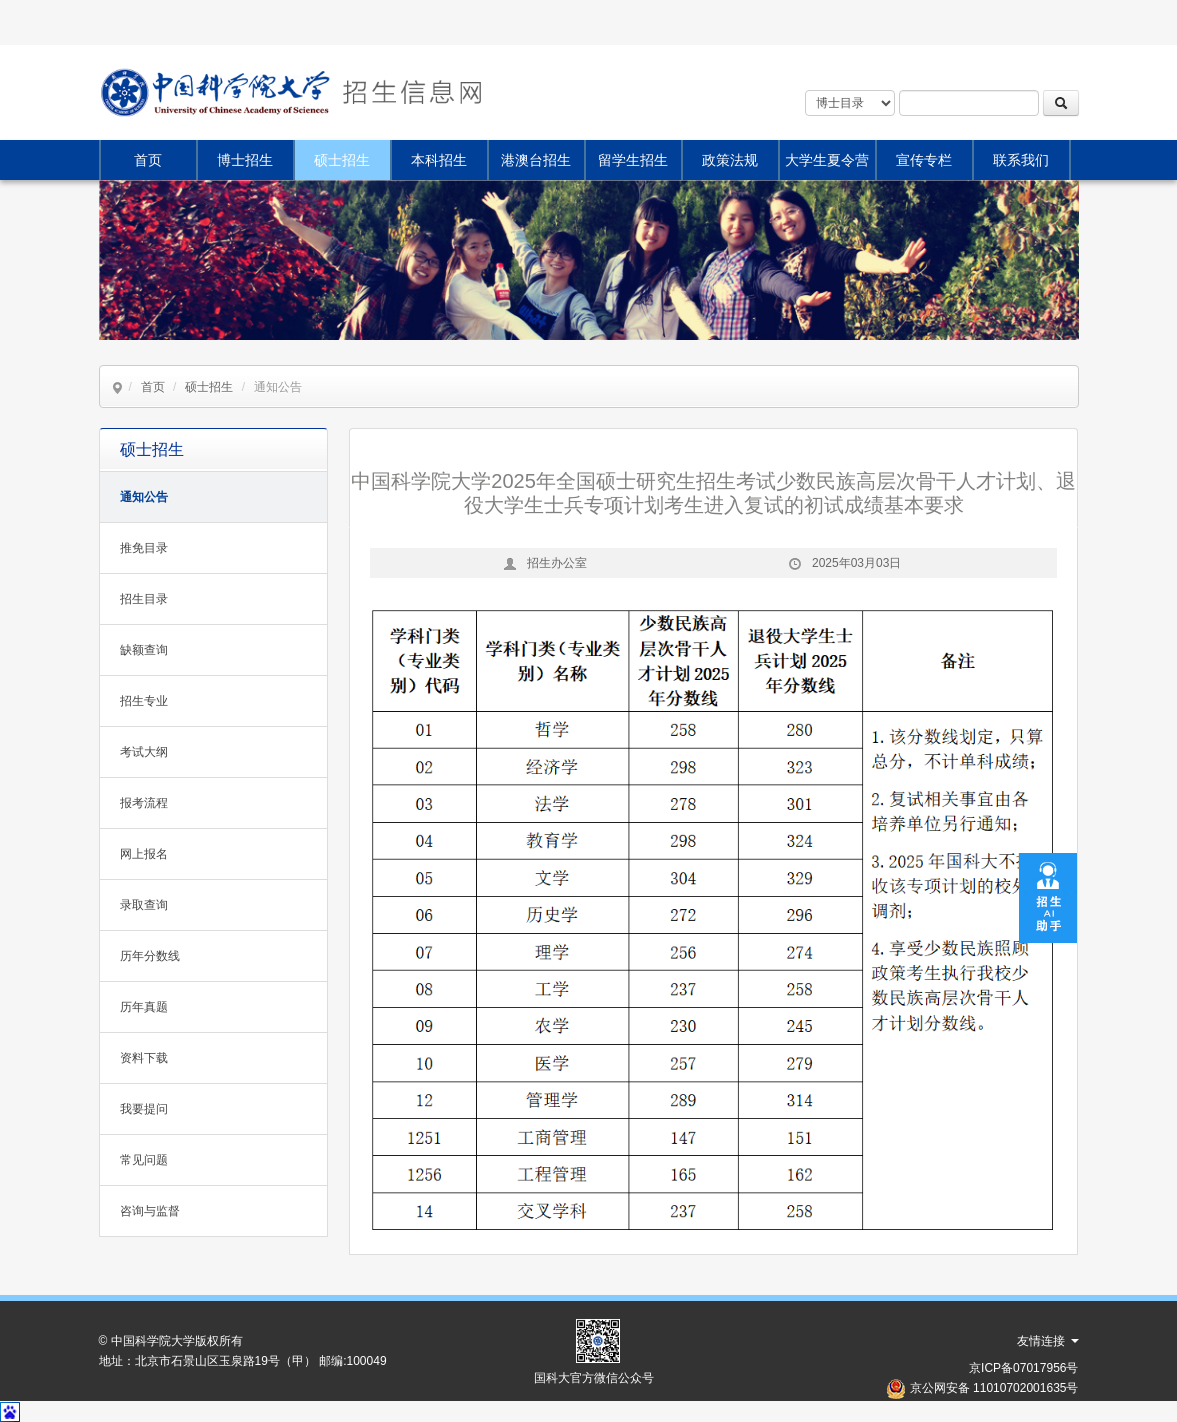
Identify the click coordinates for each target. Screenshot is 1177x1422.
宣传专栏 (924, 160)
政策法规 (730, 160)
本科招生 (439, 160)
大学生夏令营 (827, 160)
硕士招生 (342, 160)
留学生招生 (633, 160)
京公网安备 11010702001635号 (994, 1388)
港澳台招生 (536, 160)
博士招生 (245, 160)
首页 (148, 160)
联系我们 (1021, 160)
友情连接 (1047, 1341)
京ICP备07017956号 (1023, 1368)
